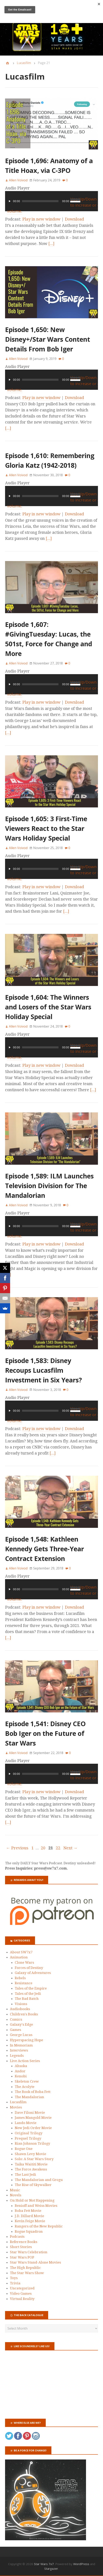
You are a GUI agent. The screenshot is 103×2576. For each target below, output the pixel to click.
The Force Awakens (31, 2169)
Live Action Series (25, 2061)
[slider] (40, 201)
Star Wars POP (22, 2257)
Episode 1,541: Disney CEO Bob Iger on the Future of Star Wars (45, 1733)
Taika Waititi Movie (31, 2164)
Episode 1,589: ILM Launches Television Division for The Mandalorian (49, 1186)
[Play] (9, 201)
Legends (17, 2056)
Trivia (15, 2283)
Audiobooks (20, 2009)
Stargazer (51, 2569)
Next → (70, 1848)
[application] (51, 201)
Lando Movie (25, 2123)
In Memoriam (21, 2045)
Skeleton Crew (27, 2081)
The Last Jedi (25, 2174)
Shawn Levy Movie (30, 2154)
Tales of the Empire (31, 1988)
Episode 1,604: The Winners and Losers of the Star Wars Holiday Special (48, 1007)
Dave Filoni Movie (30, 2112)
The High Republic (25, 2268)
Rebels (20, 1978)
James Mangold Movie (33, 2118)
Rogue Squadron (29, 2231)
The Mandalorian (29, 2097)
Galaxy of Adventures (33, 1973)
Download (74, 219)
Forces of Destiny (29, 1968)
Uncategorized (22, 2288)
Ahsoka (21, 2066)
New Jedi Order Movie (33, 2128)
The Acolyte (24, 2087)
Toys (14, 2278)
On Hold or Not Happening (32, 2200)
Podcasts (17, 2236)
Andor (20, 2071)
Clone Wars (24, 1962)
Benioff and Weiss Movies (36, 2206)
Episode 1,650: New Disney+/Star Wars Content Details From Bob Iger (47, 339)
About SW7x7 (21, 1952)
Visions (21, 2004)
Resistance (23, 1983)
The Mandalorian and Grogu (39, 2180)
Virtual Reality (22, 2299)
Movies (16, 2107)
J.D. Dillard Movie (29, 2216)
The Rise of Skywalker (33, 2185)
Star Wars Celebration (28, 2252)
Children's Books (24, 2014)
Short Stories (21, 2247)
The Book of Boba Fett (32, 2092)
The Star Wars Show (27, 2273)
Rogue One (24, 2149)
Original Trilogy (28, 2133)
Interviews (19, 2050)
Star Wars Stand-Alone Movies (35, 2262)
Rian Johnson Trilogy (32, 2143)
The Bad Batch (27, 1999)
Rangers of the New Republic (39, 2226)
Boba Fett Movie (28, 2211)
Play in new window (41, 219)
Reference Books (23, 2242)
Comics (16, 2019)
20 (43, 1848)
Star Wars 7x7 (44, 2564)
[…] (51, 243)
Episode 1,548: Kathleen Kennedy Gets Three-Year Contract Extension (44, 1549)
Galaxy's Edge (21, 2024)
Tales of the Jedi (28, 1994)
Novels (15, 2195)
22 (58, 1848)
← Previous (17, 1848)
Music (15, 2190)
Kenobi (21, 2076)
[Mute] (93, 201)
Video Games (21, 2293)
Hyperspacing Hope (26, 2040)
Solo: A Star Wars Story (34, 2159)
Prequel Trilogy (28, 2138)
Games (15, 2030)
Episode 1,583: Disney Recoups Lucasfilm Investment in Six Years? (43, 1370)
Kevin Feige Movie (30, 2221)
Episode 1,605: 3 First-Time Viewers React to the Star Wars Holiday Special (46, 828)
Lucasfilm (24, 63)
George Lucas (21, 2035)
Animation (19, 1957)
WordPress (81, 2564)
